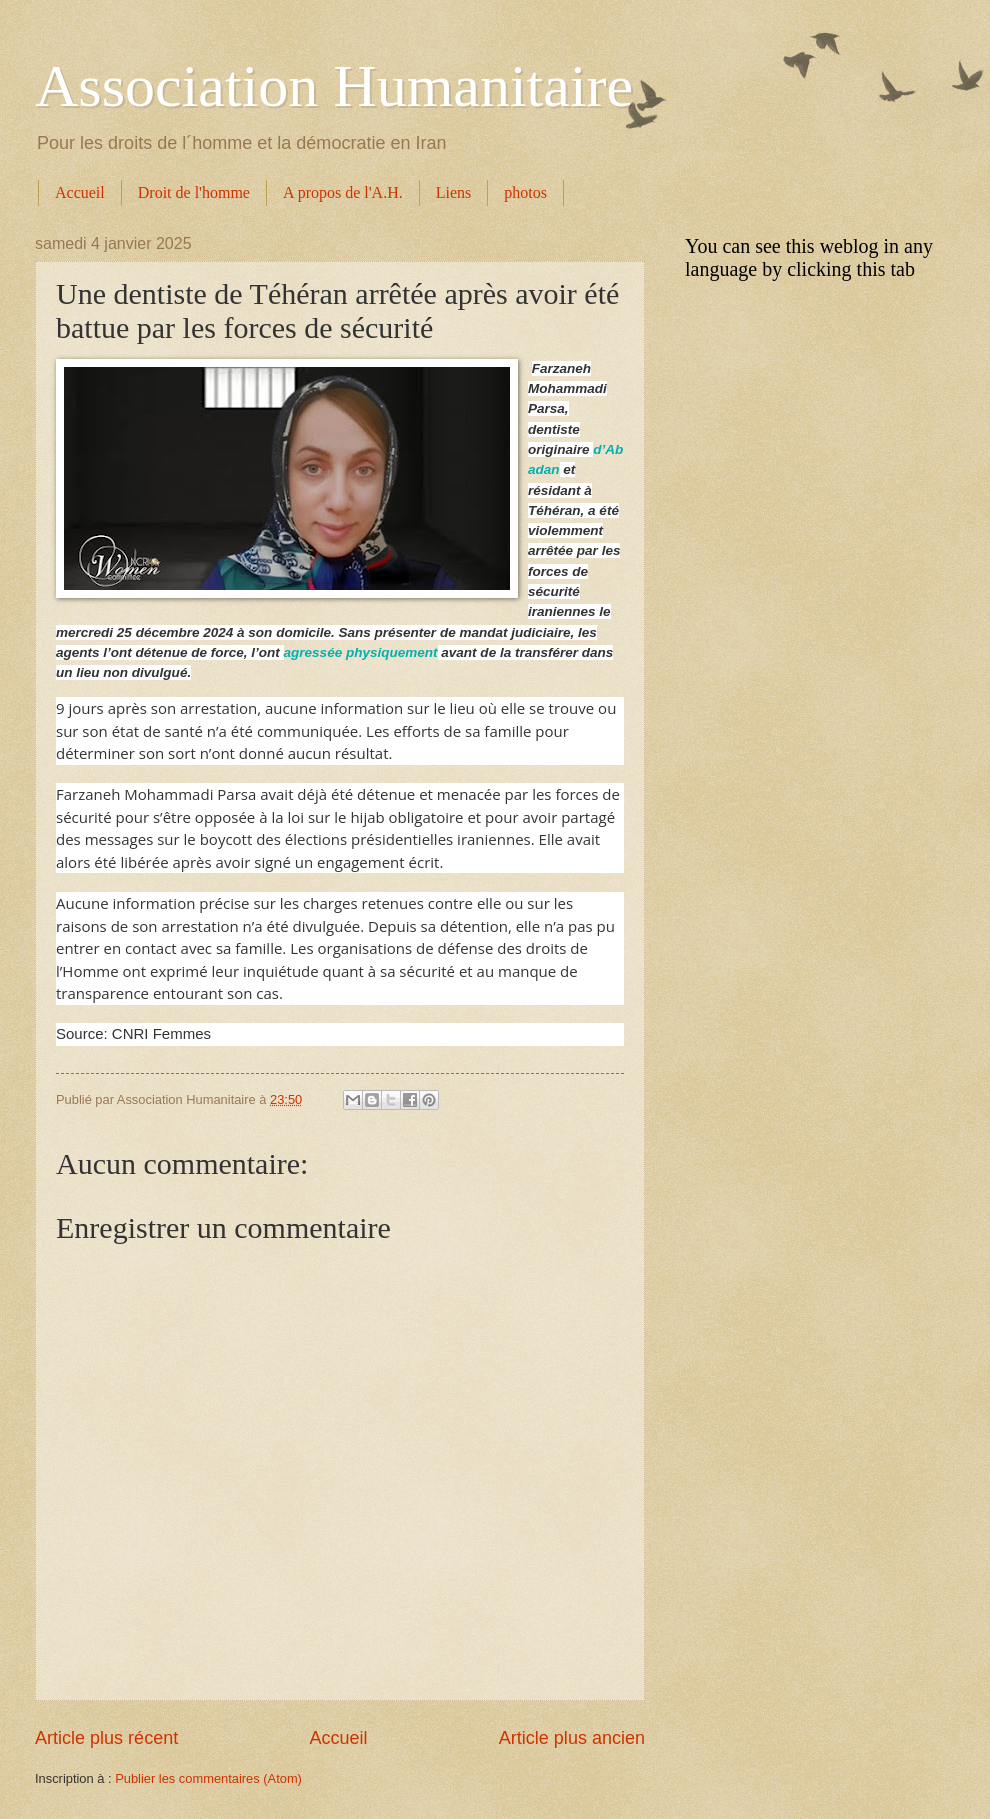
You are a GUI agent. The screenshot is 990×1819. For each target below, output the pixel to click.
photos (525, 192)
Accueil (80, 192)
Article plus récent (106, 1738)
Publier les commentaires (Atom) (208, 1778)
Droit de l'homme (194, 192)
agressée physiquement (361, 652)
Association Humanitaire (334, 86)
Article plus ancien (572, 1738)
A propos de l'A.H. (343, 192)
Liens (454, 192)
